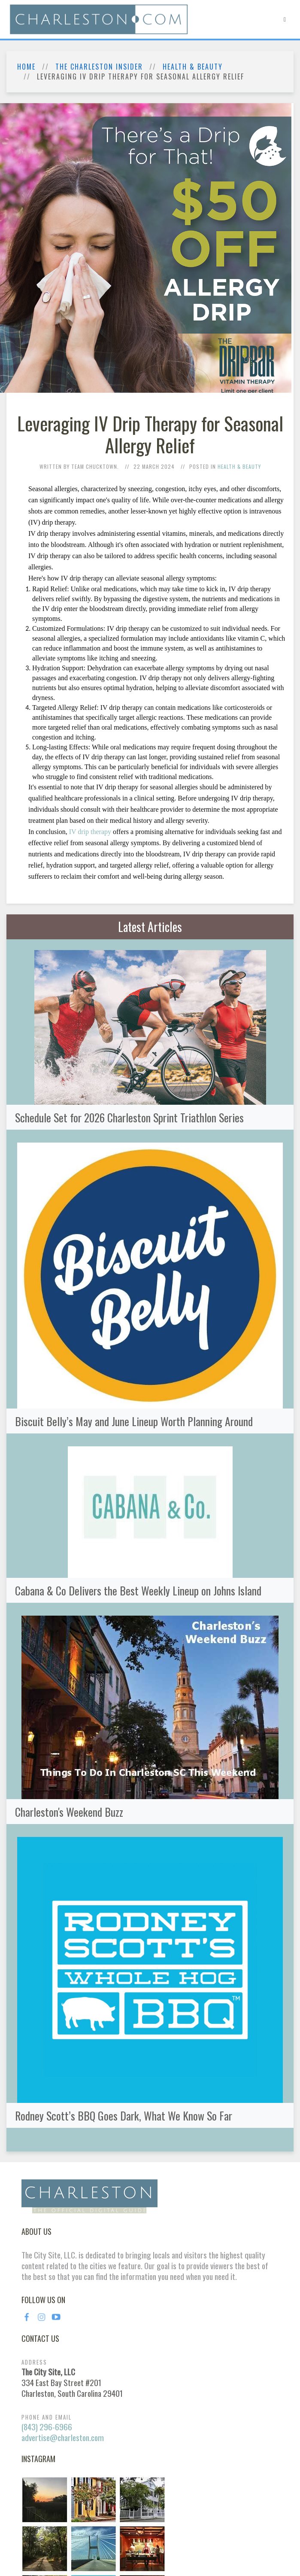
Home (26, 67)
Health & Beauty (193, 67)
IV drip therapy (90, 831)
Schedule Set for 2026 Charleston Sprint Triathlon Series (129, 1117)
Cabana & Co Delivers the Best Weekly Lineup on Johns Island (138, 1590)
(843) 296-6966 (46, 2426)
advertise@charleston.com (62, 2437)
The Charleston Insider (99, 67)
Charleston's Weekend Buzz (69, 1811)
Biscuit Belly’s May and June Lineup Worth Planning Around (134, 1421)
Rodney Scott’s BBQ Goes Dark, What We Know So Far (123, 2115)
